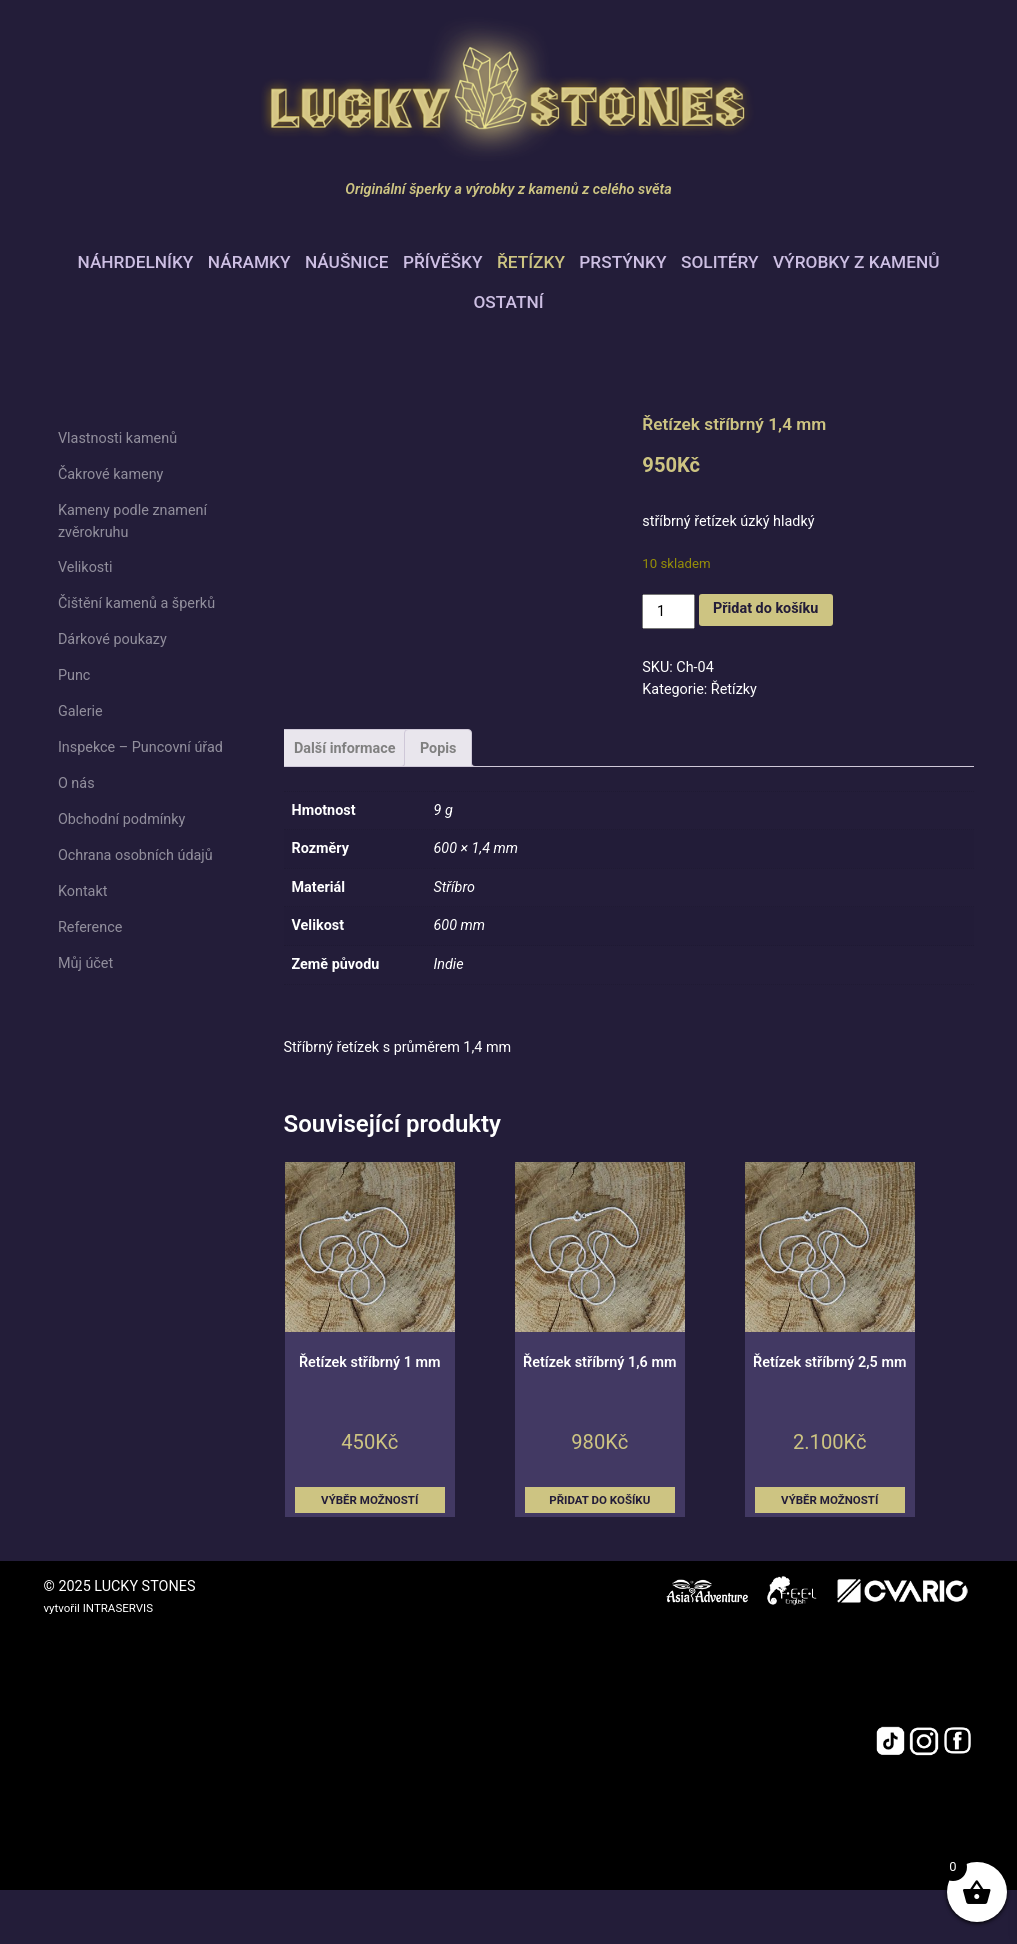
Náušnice (347, 262)
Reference (90, 927)
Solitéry (720, 262)
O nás (76, 783)
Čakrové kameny (111, 474)
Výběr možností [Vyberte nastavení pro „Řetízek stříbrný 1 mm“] (369, 1500)
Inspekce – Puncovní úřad (140, 747)
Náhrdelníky (136, 262)
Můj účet (85, 963)
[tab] (345, 748)
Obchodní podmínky (121, 819)
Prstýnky (622, 262)
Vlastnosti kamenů (117, 438)
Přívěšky (443, 262)
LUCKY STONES (144, 1586)
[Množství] (668, 611)
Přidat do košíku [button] (599, 1500)
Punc (74, 675)
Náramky (249, 262)
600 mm (460, 925)
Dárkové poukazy (112, 639)
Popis (438, 748)
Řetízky (531, 262)
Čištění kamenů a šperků (136, 603)
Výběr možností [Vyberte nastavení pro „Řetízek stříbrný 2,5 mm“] (829, 1500)
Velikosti (85, 567)
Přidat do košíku (765, 608)
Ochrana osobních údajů (135, 855)
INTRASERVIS (118, 1608)
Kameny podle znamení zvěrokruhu (132, 521)
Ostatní (508, 302)
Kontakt (83, 891)
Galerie (80, 711)
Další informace (345, 748)
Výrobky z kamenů (856, 262)
